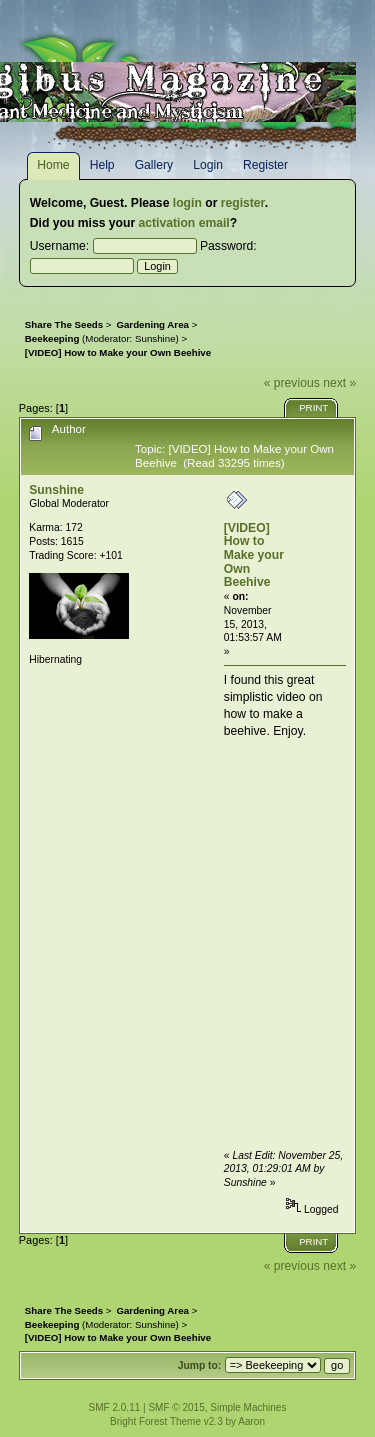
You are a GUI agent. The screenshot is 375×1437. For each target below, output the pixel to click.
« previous (292, 383)
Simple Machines (248, 1407)
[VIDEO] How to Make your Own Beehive (254, 555)
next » (339, 383)
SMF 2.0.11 (115, 1407)
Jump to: (200, 1365)
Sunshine (155, 338)
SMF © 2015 (176, 1407)
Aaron (251, 1421)
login (187, 203)
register (243, 203)
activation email (184, 223)
